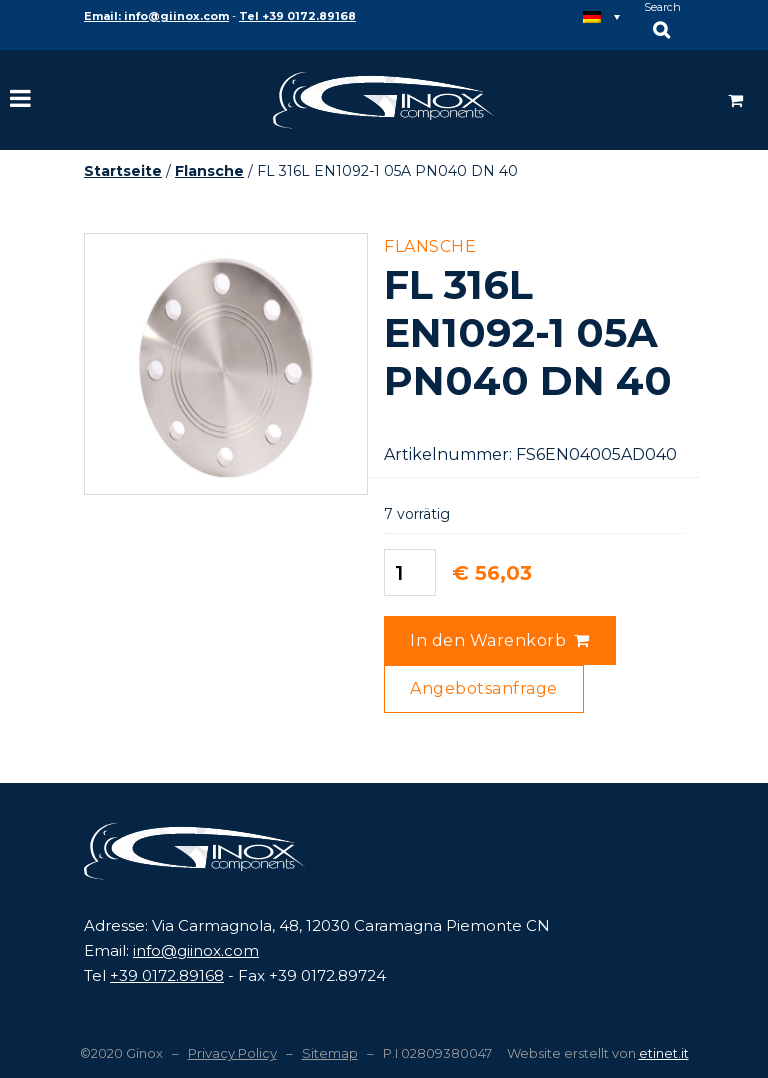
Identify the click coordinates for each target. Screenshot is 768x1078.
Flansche (209, 171)
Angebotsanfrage (484, 688)
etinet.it (664, 1053)
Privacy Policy (232, 1053)
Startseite (123, 171)
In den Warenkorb (488, 640)
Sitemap (330, 1053)
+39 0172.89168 (167, 975)
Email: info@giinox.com (156, 16)
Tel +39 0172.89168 (297, 16)
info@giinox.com (196, 950)
